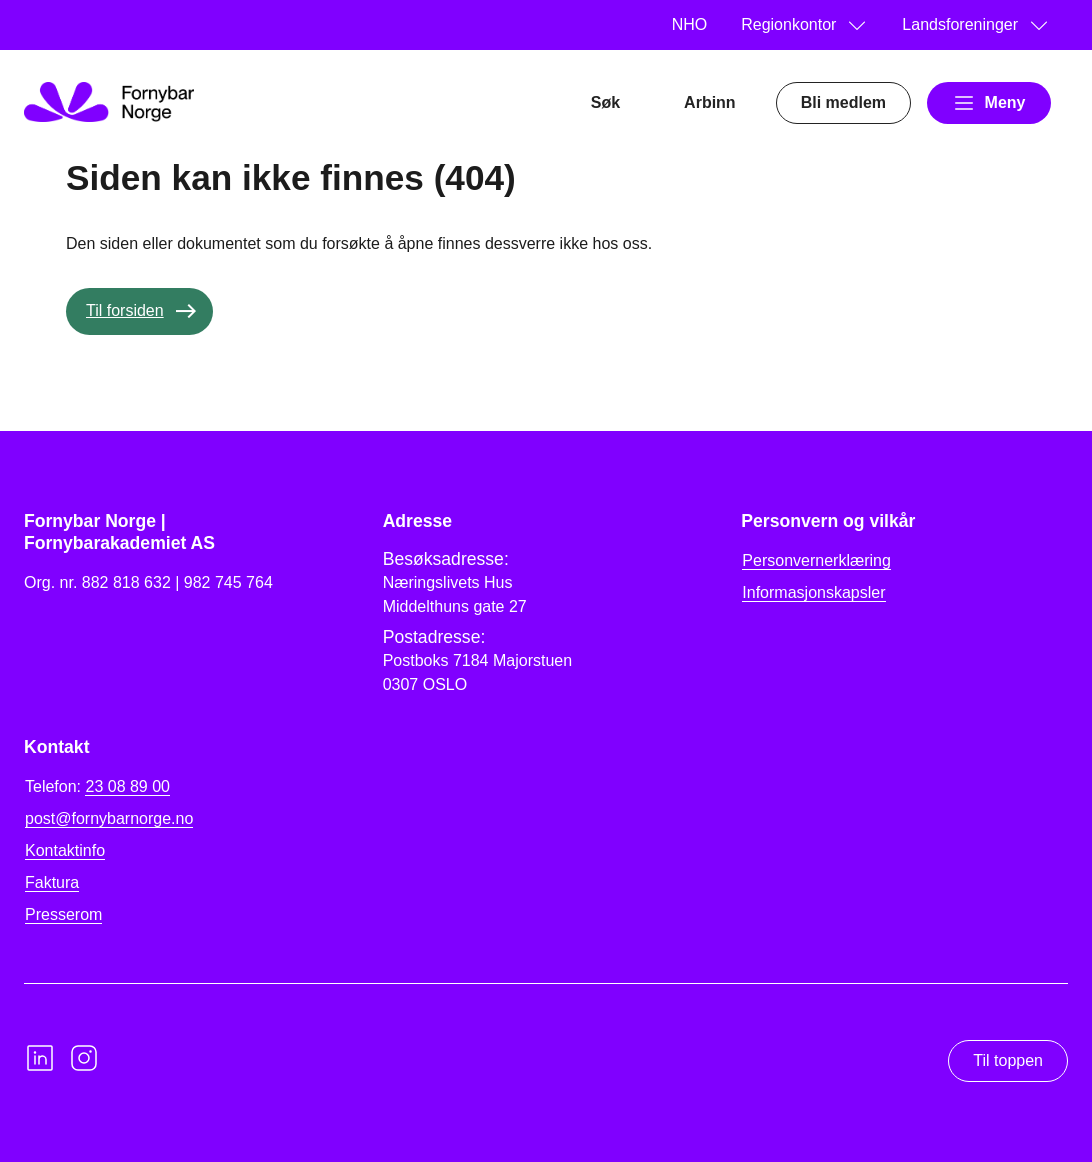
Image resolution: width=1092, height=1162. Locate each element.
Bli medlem (843, 102)
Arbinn (710, 102)
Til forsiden (125, 310)
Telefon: (97, 787)
